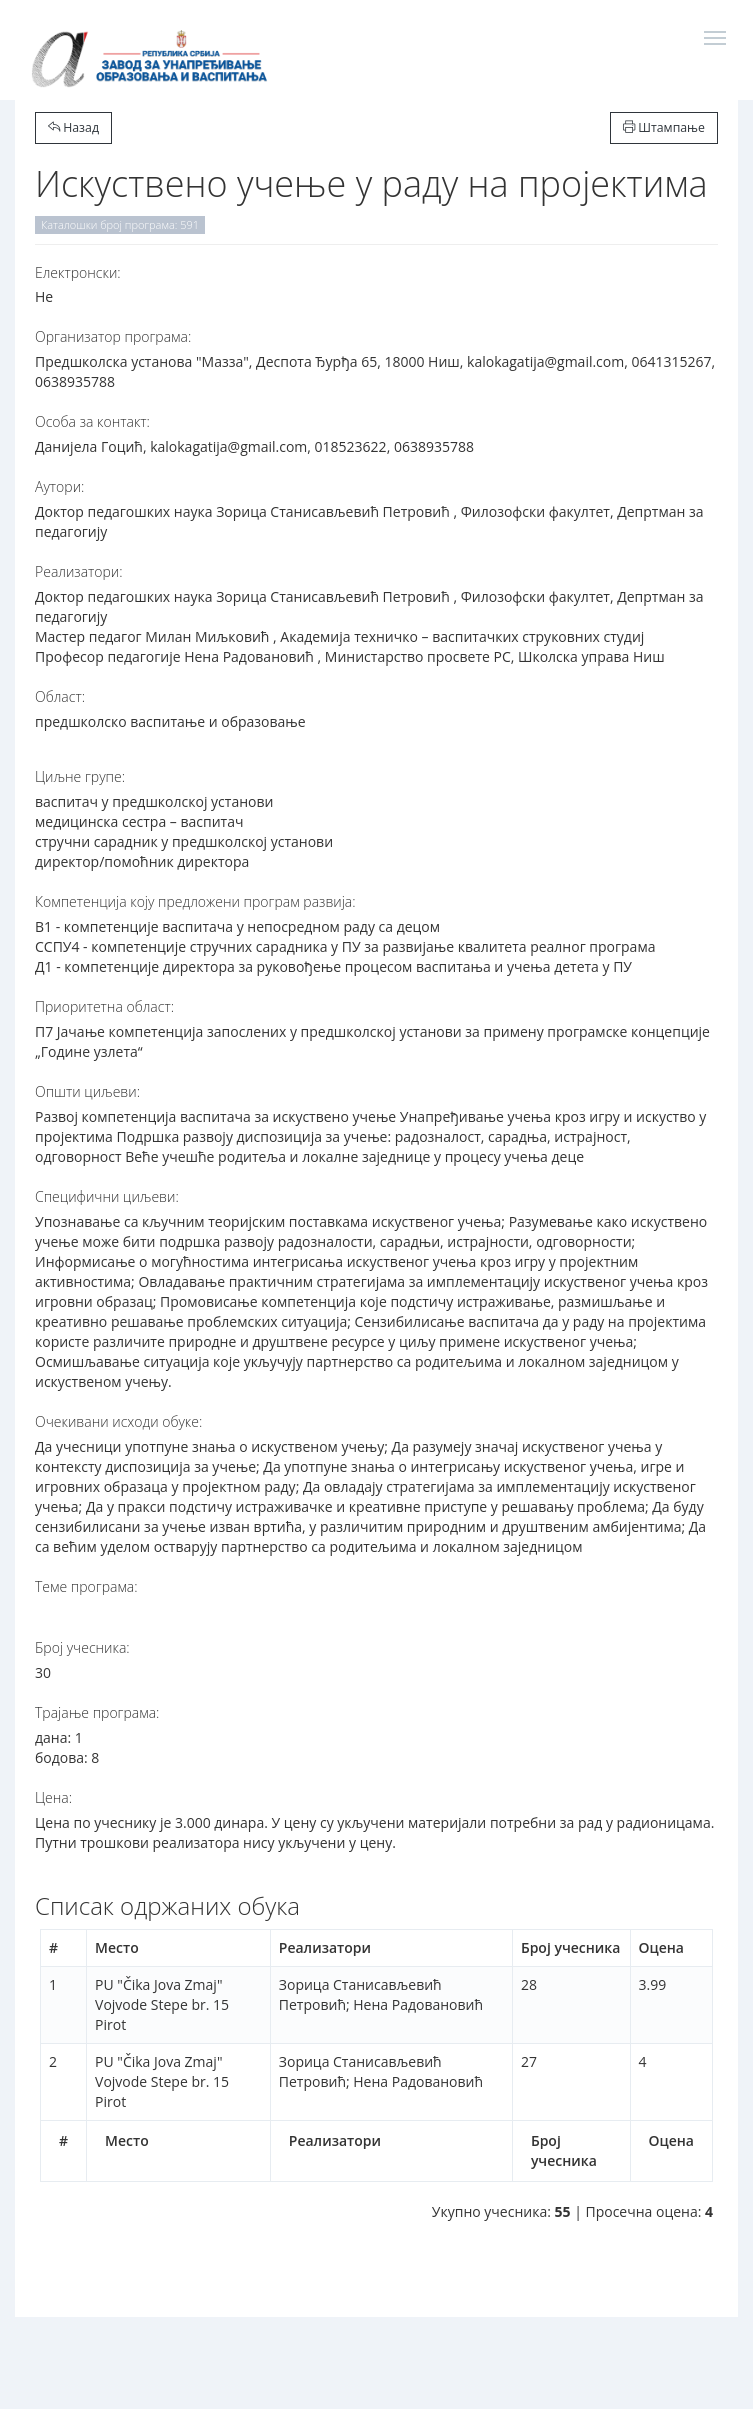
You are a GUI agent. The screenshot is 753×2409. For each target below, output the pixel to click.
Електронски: (78, 272)
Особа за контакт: (92, 421)
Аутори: (59, 486)
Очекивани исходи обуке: (118, 1421)
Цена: (53, 1797)
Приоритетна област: (104, 1006)
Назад (73, 127)
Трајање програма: (97, 1712)
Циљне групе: (80, 776)
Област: (60, 696)
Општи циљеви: (87, 1091)
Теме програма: (86, 1586)
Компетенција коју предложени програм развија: (195, 901)
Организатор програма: (113, 336)
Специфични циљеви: (107, 1196)
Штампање (664, 127)
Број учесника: (82, 1647)
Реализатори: (79, 571)
